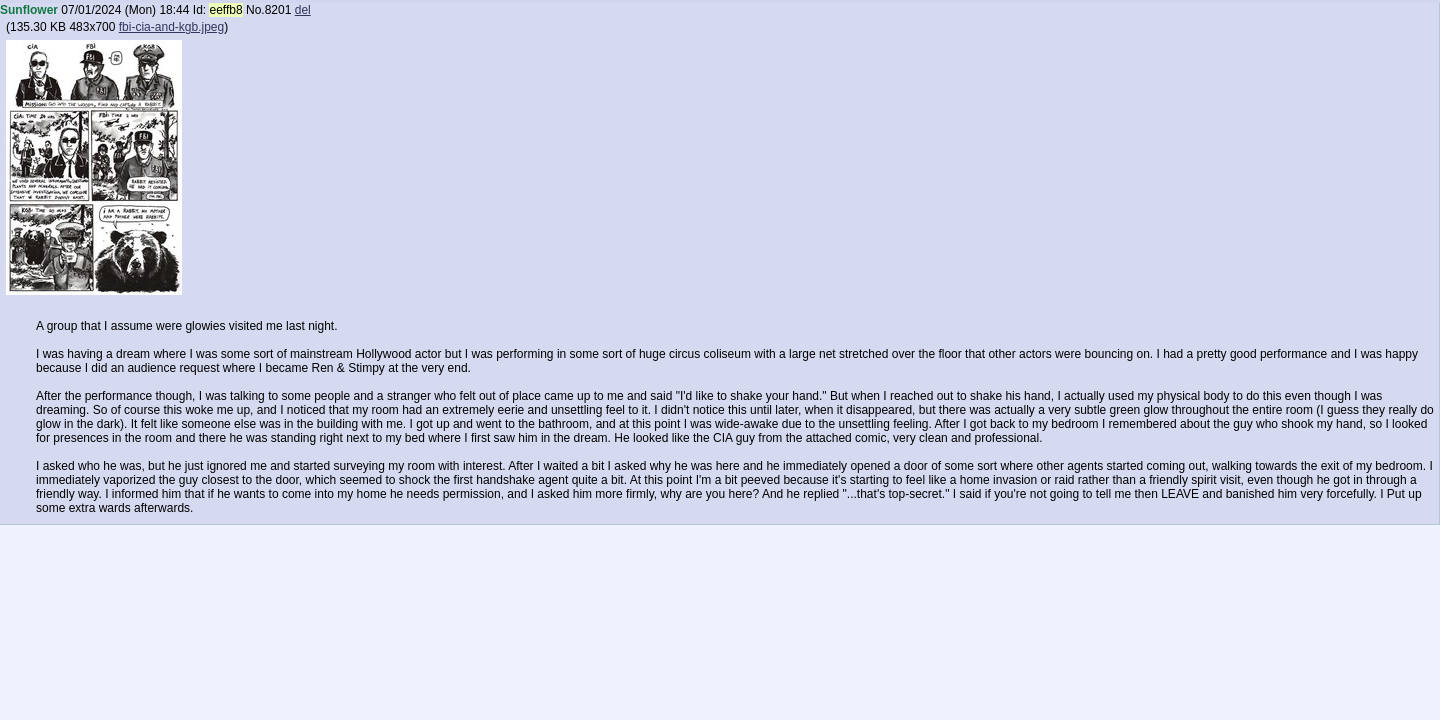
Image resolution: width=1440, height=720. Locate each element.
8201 (278, 10)
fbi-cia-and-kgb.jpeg (171, 27)
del (303, 10)
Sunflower (29, 10)
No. (255, 10)
